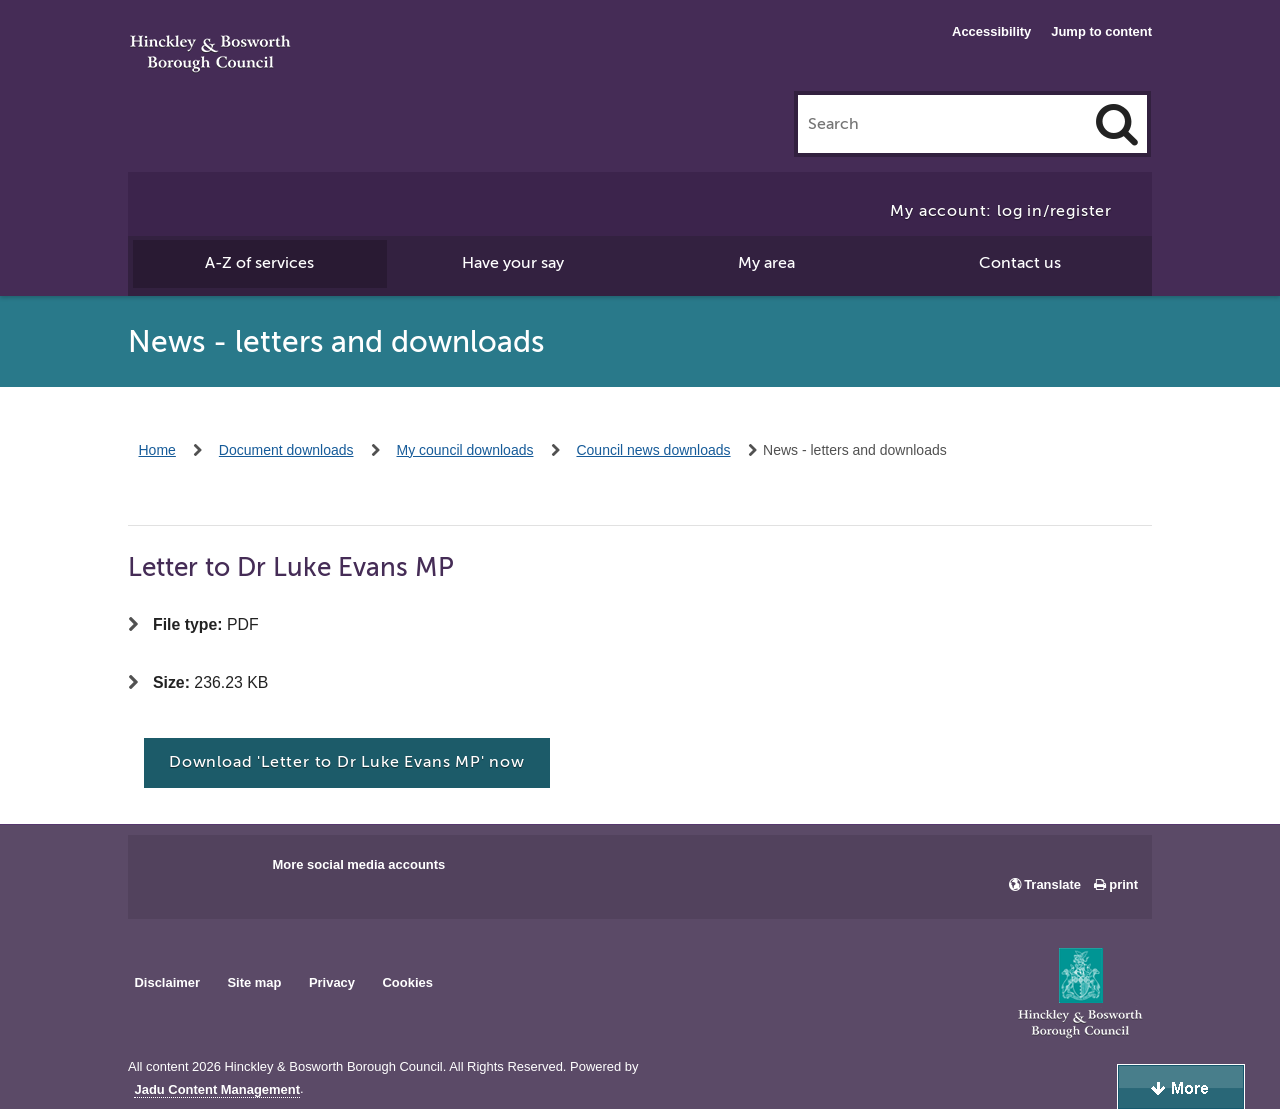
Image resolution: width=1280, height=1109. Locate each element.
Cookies (408, 982)
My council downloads (465, 450)
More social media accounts (358, 864)
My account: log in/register (1001, 211)
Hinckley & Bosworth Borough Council (210, 55)
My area (766, 263)
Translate (1052, 884)
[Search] (1117, 124)
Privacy (332, 982)
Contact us (1020, 263)
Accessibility (991, 31)
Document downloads (286, 450)
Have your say (513, 263)
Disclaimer (167, 982)
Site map (254, 982)
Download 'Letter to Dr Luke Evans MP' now (347, 762)
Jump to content (1101, 31)
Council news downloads (653, 450)
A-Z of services (259, 263)
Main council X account (226, 871)
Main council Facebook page (164, 871)
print (1123, 884)
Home (157, 450)
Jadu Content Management (217, 1090)
